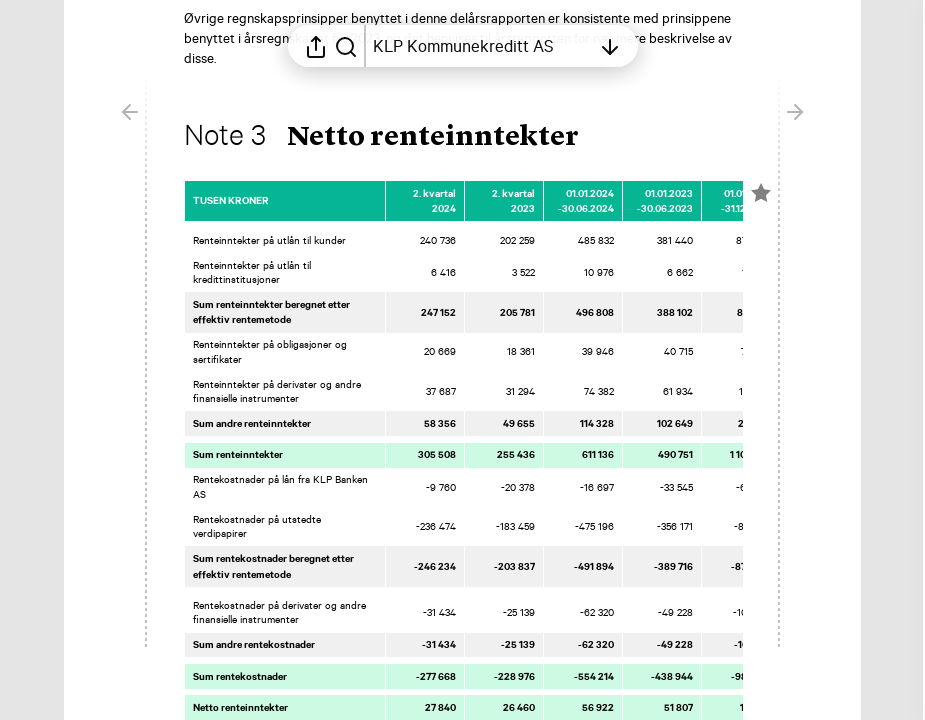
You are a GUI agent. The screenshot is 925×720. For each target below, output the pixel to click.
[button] (397, 138)
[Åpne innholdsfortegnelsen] (482, 46)
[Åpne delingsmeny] (316, 46)
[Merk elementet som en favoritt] (761, 193)
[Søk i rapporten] (346, 46)
